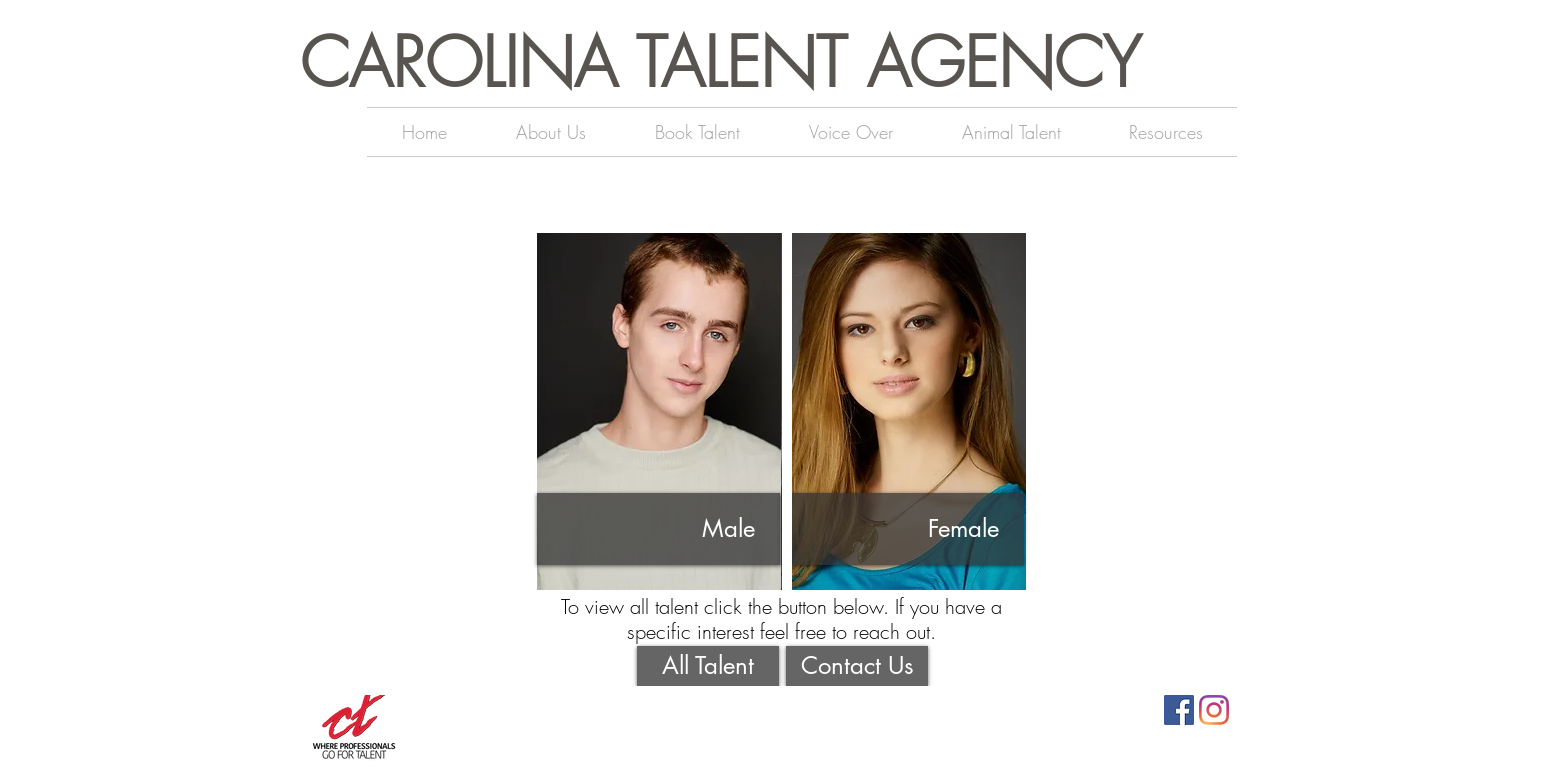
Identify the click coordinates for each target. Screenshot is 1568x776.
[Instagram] (1214, 710)
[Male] (658, 529)
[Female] (902, 529)
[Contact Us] (857, 666)
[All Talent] (708, 666)
